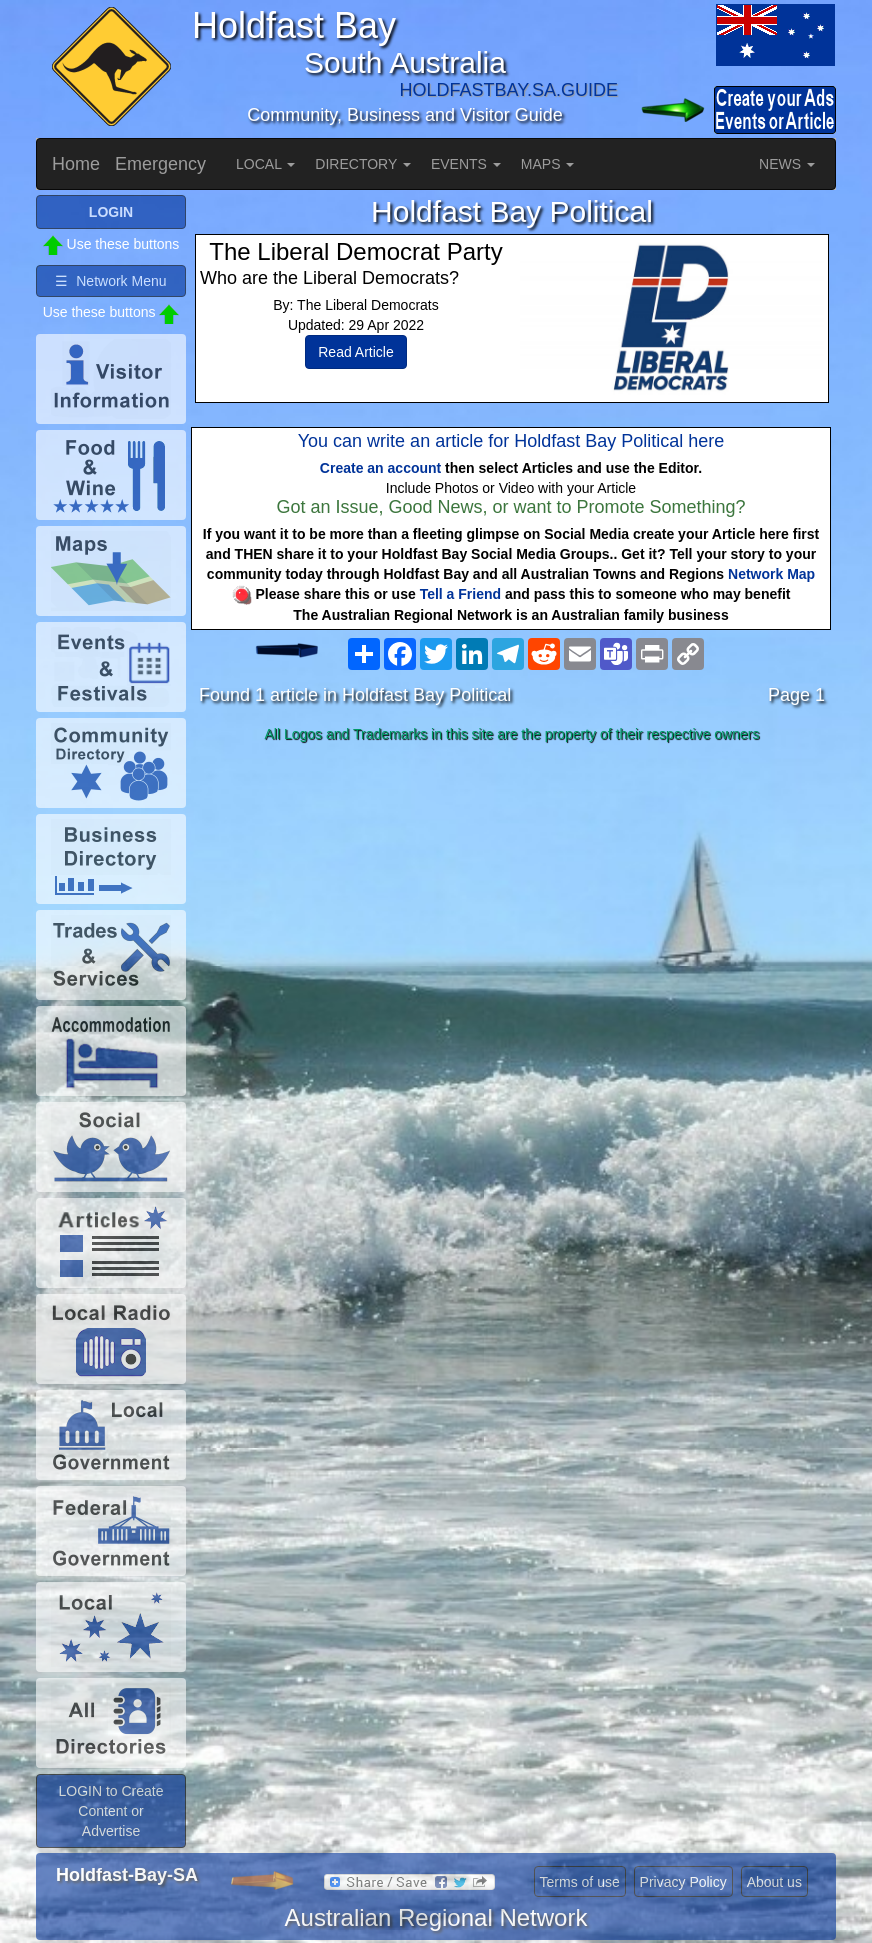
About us (774, 1882)
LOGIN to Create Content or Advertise (110, 1811)
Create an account (380, 468)
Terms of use (580, 1882)
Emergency (160, 164)
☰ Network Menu (110, 281)
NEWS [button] (787, 164)
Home (76, 164)
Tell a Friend (460, 594)
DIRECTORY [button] (363, 164)
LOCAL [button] (265, 164)
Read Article (355, 352)
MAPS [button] (548, 164)
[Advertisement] (512, 908)
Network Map (771, 574)
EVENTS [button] (466, 164)
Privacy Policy (683, 1882)
